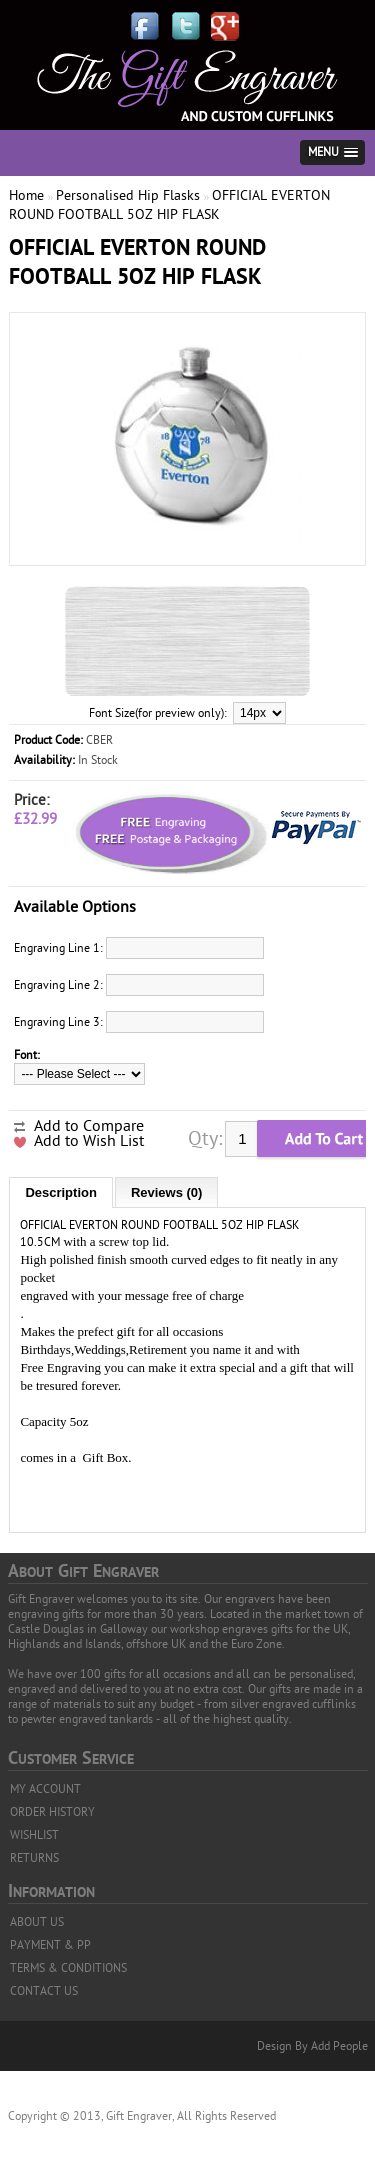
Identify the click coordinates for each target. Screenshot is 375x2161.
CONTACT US (44, 1991)
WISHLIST (34, 1835)
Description (61, 1192)
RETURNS (34, 1858)
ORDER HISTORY (52, 1812)
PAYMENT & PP (50, 1945)
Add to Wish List (89, 1141)
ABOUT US (37, 1922)
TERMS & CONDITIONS (68, 1968)
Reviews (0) (167, 1192)
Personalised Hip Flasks (128, 195)
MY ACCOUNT (45, 1789)
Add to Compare (89, 1126)
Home (26, 195)
